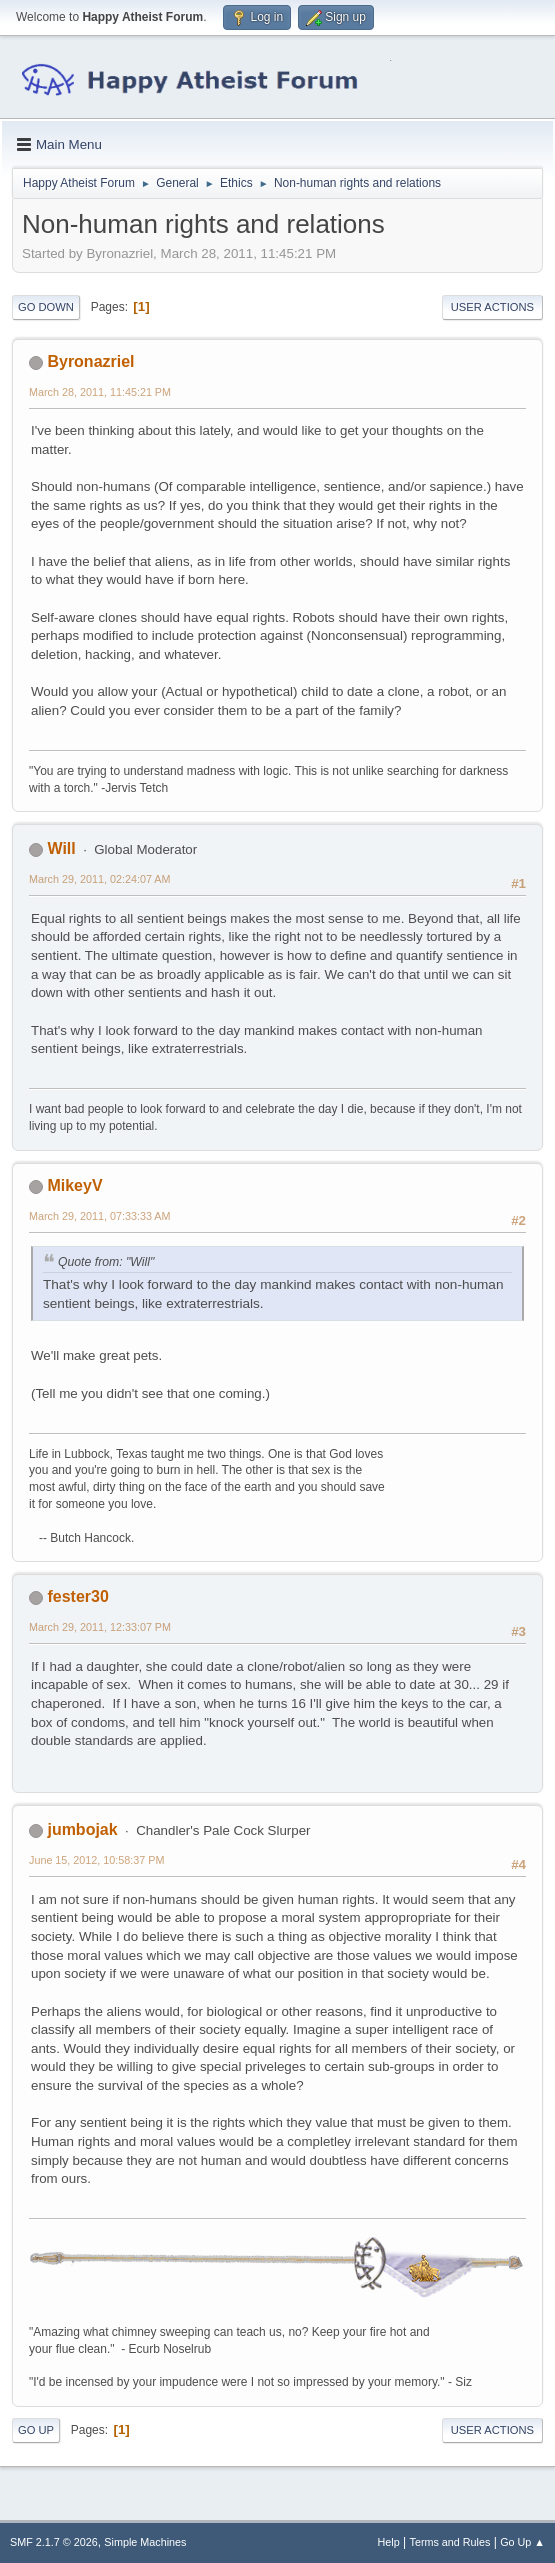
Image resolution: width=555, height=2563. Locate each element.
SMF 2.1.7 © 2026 (54, 2542)
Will (61, 848)
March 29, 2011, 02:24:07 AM (99, 879)
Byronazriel (90, 361)
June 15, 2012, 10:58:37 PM (96, 1860)
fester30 (77, 1596)
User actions (492, 307)
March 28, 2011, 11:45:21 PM (100, 392)
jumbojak (82, 1829)
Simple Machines (145, 2542)
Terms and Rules (450, 2542)
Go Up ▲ (522, 2542)
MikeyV (74, 1185)
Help (389, 2542)
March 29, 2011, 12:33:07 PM (100, 1627)
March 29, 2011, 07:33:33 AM (99, 1216)
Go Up (36, 2430)
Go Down (46, 307)
